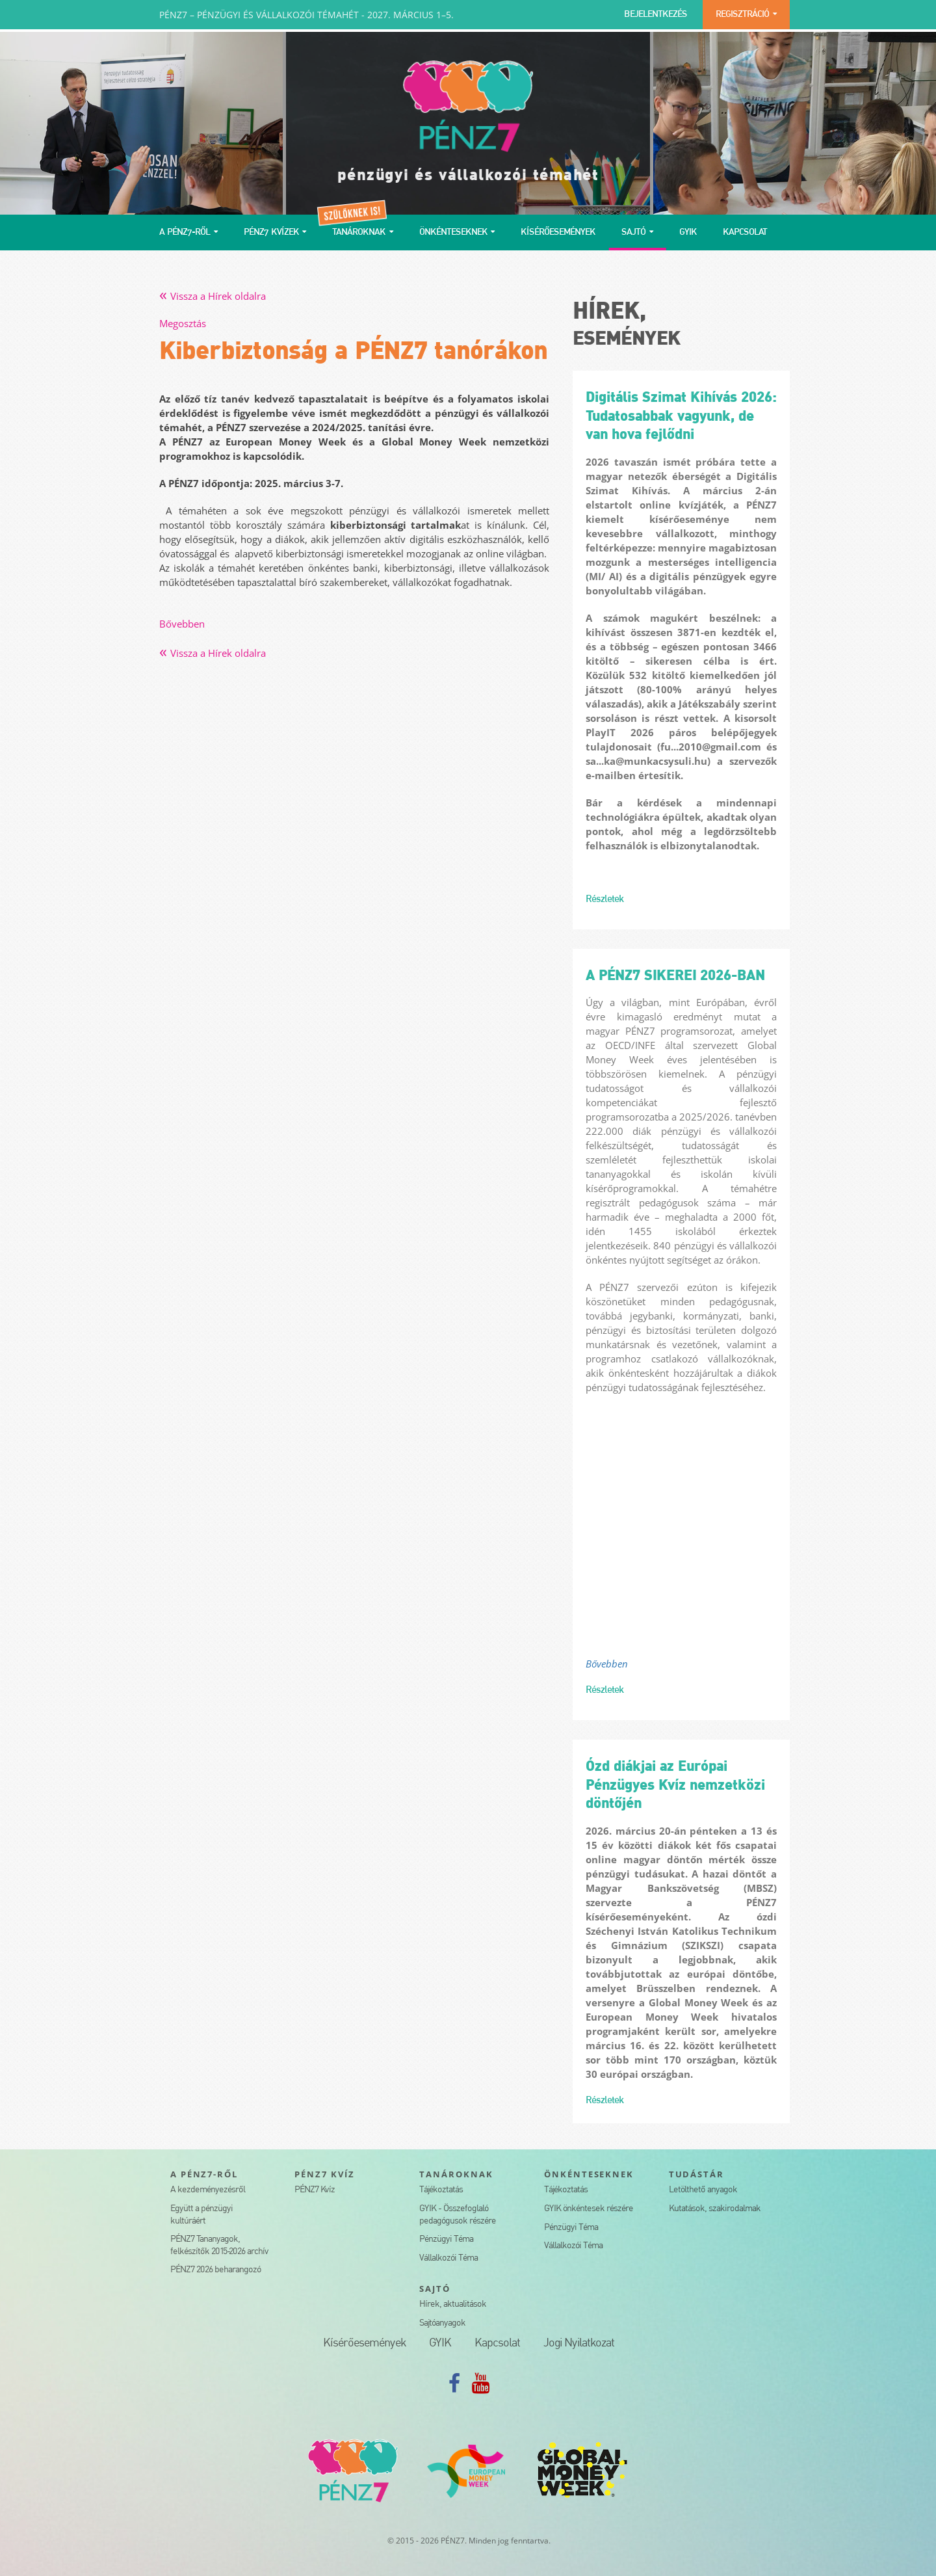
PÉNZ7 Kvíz (314, 2190)
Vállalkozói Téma (448, 2258)
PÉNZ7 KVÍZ (324, 2174)
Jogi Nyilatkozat (578, 2343)
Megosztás (182, 323)
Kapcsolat (497, 2343)
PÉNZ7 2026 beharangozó (215, 2270)
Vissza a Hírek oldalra (212, 295)
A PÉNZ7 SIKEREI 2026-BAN (675, 976)
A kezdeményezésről (207, 2190)
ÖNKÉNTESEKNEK (453, 232)
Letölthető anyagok (703, 2190)
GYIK (688, 232)
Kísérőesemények (364, 2343)
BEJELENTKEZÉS (655, 14)
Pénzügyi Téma (446, 2239)
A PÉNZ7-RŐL (184, 232)
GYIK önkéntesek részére (588, 2209)
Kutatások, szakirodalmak (714, 2209)
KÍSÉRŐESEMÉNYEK (558, 232)
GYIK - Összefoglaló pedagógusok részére (457, 2215)
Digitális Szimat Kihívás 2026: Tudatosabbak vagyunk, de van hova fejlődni (681, 417)
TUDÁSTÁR (697, 2174)
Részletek (604, 899)
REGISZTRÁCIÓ (742, 14)
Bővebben (182, 623)
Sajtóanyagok (442, 2323)
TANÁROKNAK (358, 232)
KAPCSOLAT (745, 232)
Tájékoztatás (441, 2190)
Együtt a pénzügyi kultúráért (201, 2215)
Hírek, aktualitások (452, 2304)
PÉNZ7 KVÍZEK (271, 232)
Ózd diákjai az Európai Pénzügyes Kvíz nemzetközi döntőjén (675, 1785)
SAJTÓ (633, 232)
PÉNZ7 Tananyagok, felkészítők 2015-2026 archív (219, 2245)
